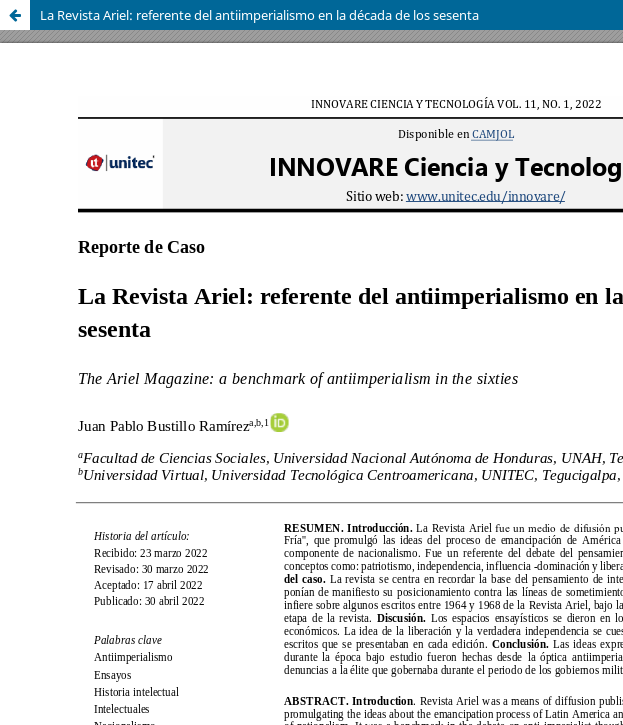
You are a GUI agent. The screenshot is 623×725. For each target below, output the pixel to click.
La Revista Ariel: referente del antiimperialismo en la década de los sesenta (259, 15)
